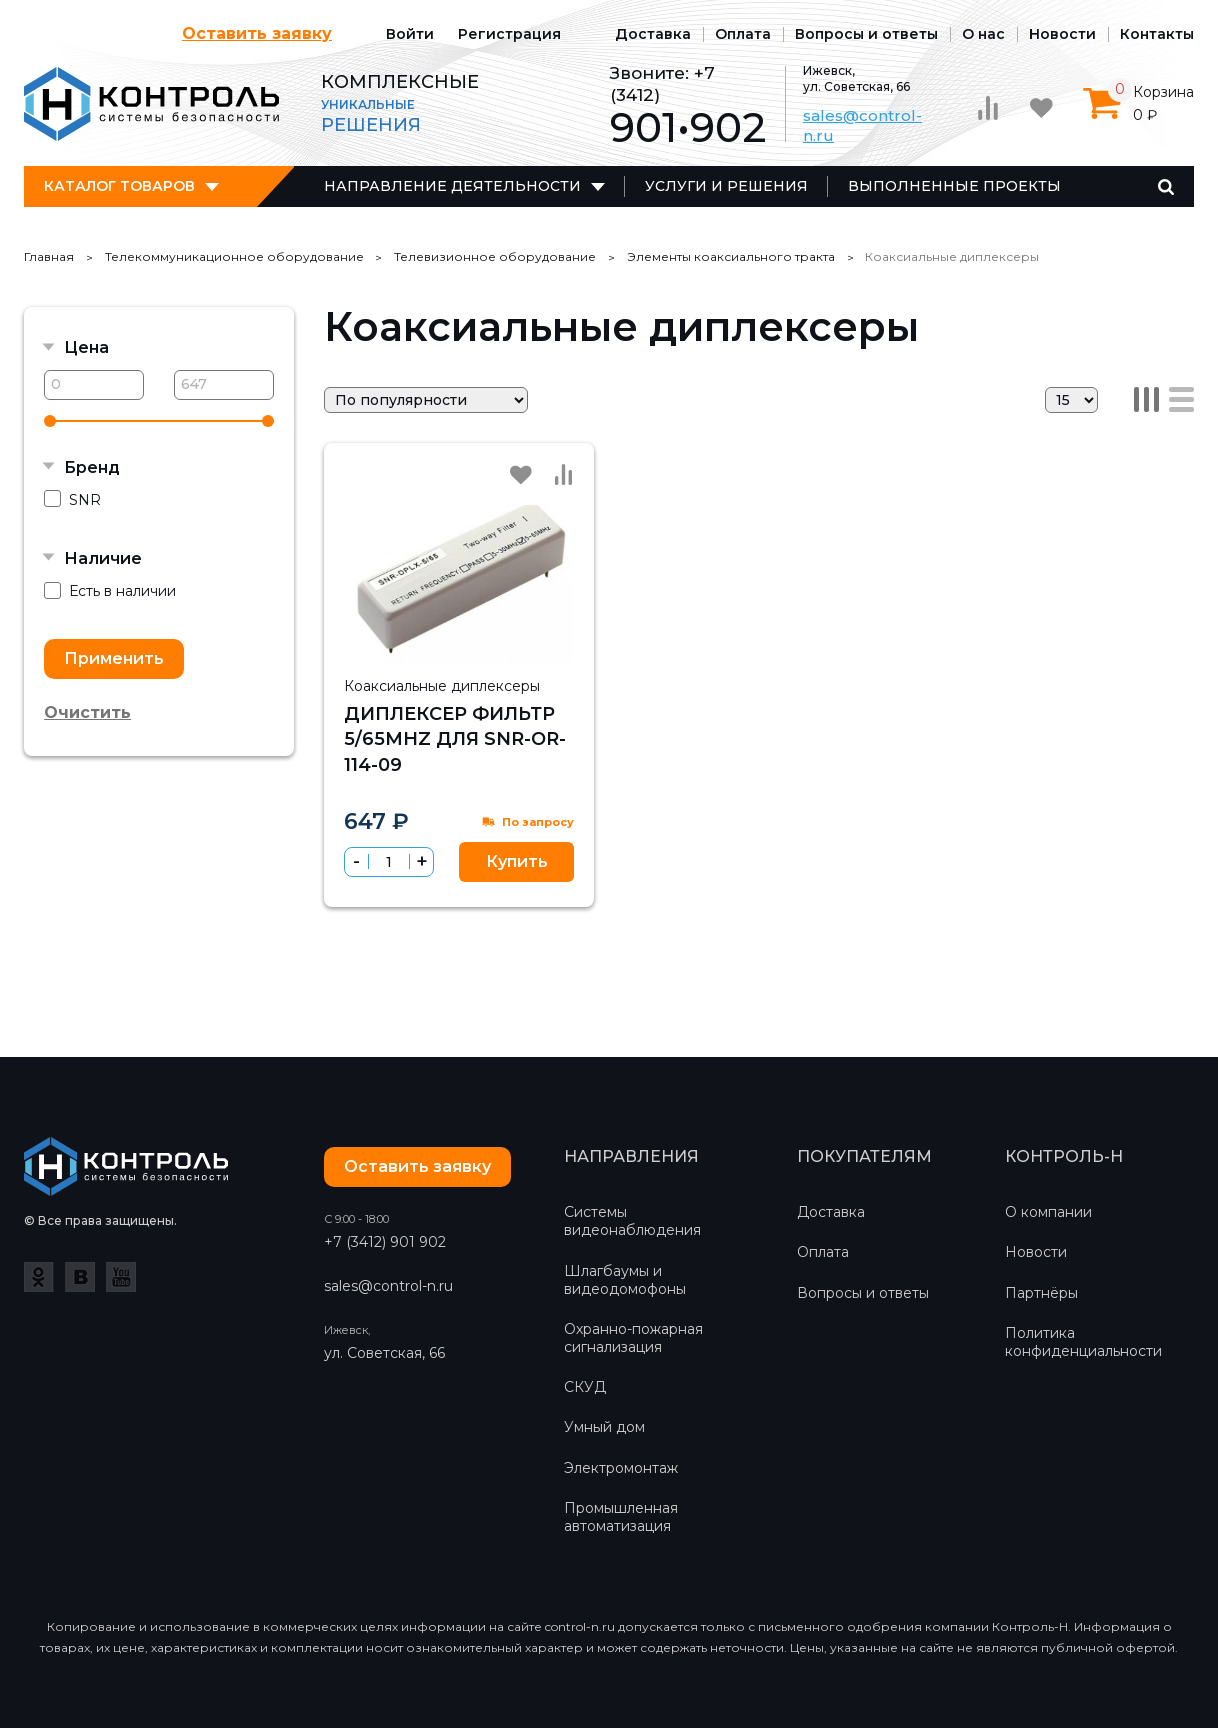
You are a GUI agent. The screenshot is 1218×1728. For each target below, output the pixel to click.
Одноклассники (39, 1277)
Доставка (653, 34)
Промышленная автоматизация (621, 1517)
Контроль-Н (151, 104)
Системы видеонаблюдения (632, 1221)
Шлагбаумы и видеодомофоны (625, 1280)
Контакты (1157, 34)
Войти (410, 34)
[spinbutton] (389, 862)
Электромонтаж (621, 1468)
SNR (72, 499)
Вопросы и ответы (866, 34)
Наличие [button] (103, 558)
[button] (421, 861)
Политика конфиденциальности (1083, 1342)
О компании (1048, 1212)
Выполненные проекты (954, 186)
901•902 (688, 127)
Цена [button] (86, 347)
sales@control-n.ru (388, 1286)
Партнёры (1041, 1293)
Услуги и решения (726, 186)
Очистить (87, 712)
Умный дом (604, 1427)
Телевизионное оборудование (495, 256)
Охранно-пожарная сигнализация (633, 1338)
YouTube (121, 1277)
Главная (49, 256)
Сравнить (563, 474)
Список (1181, 399)
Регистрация (509, 34)
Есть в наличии (110, 591)
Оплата (743, 34)
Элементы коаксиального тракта (731, 256)
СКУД (585, 1387)
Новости (1062, 34)
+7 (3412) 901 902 (385, 1242)
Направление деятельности (452, 186)
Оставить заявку (257, 33)
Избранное (521, 475)
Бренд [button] (92, 467)
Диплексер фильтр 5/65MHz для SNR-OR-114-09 (455, 739)
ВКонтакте (80, 1277)
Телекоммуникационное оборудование (234, 256)
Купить (517, 861)
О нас (983, 34)
